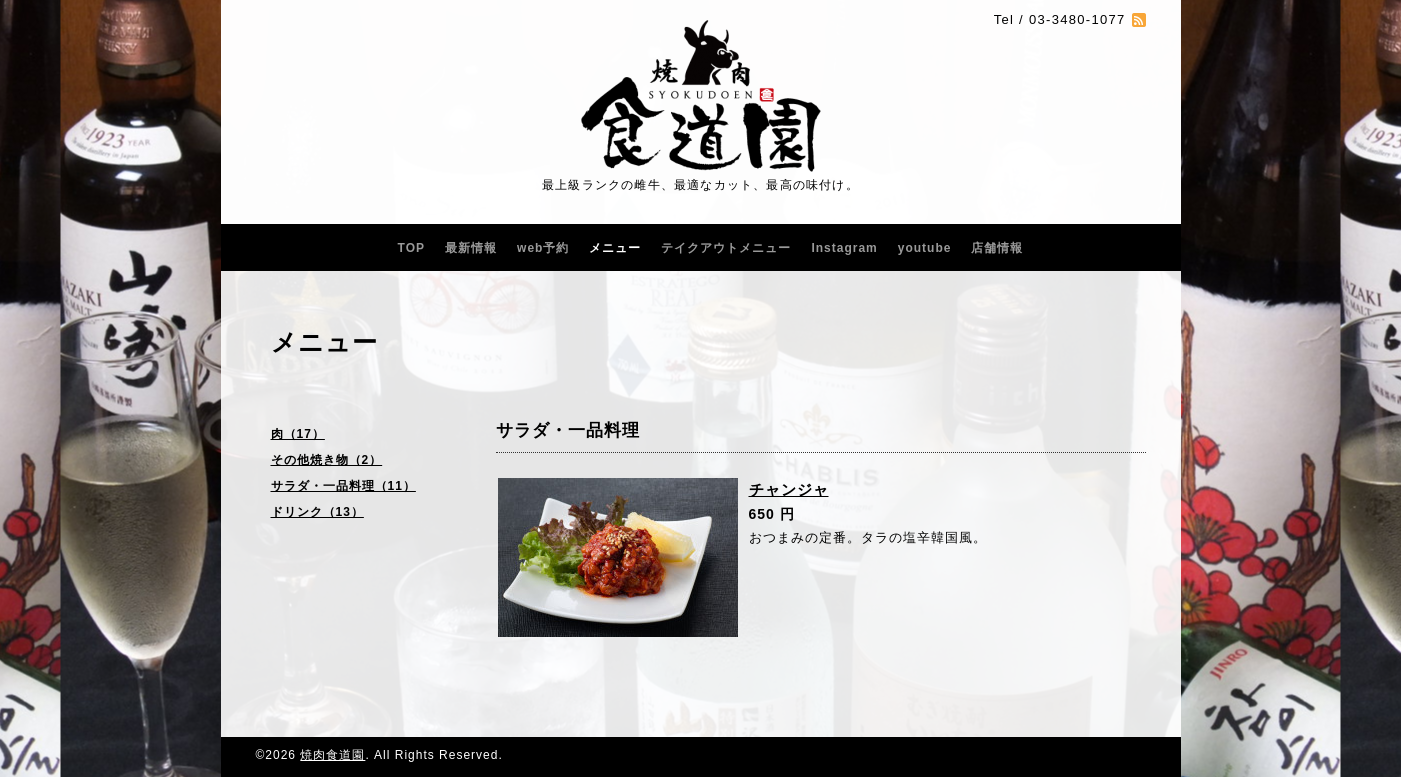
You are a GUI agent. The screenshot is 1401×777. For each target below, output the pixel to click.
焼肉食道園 (332, 755)
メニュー (615, 248)
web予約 (543, 248)
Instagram (844, 248)
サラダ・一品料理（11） (343, 486)
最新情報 (471, 248)
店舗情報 (997, 248)
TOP (411, 248)
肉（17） (298, 434)
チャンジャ (789, 489)
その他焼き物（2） (327, 460)
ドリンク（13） (317, 512)
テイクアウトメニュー (726, 248)
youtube (925, 248)
